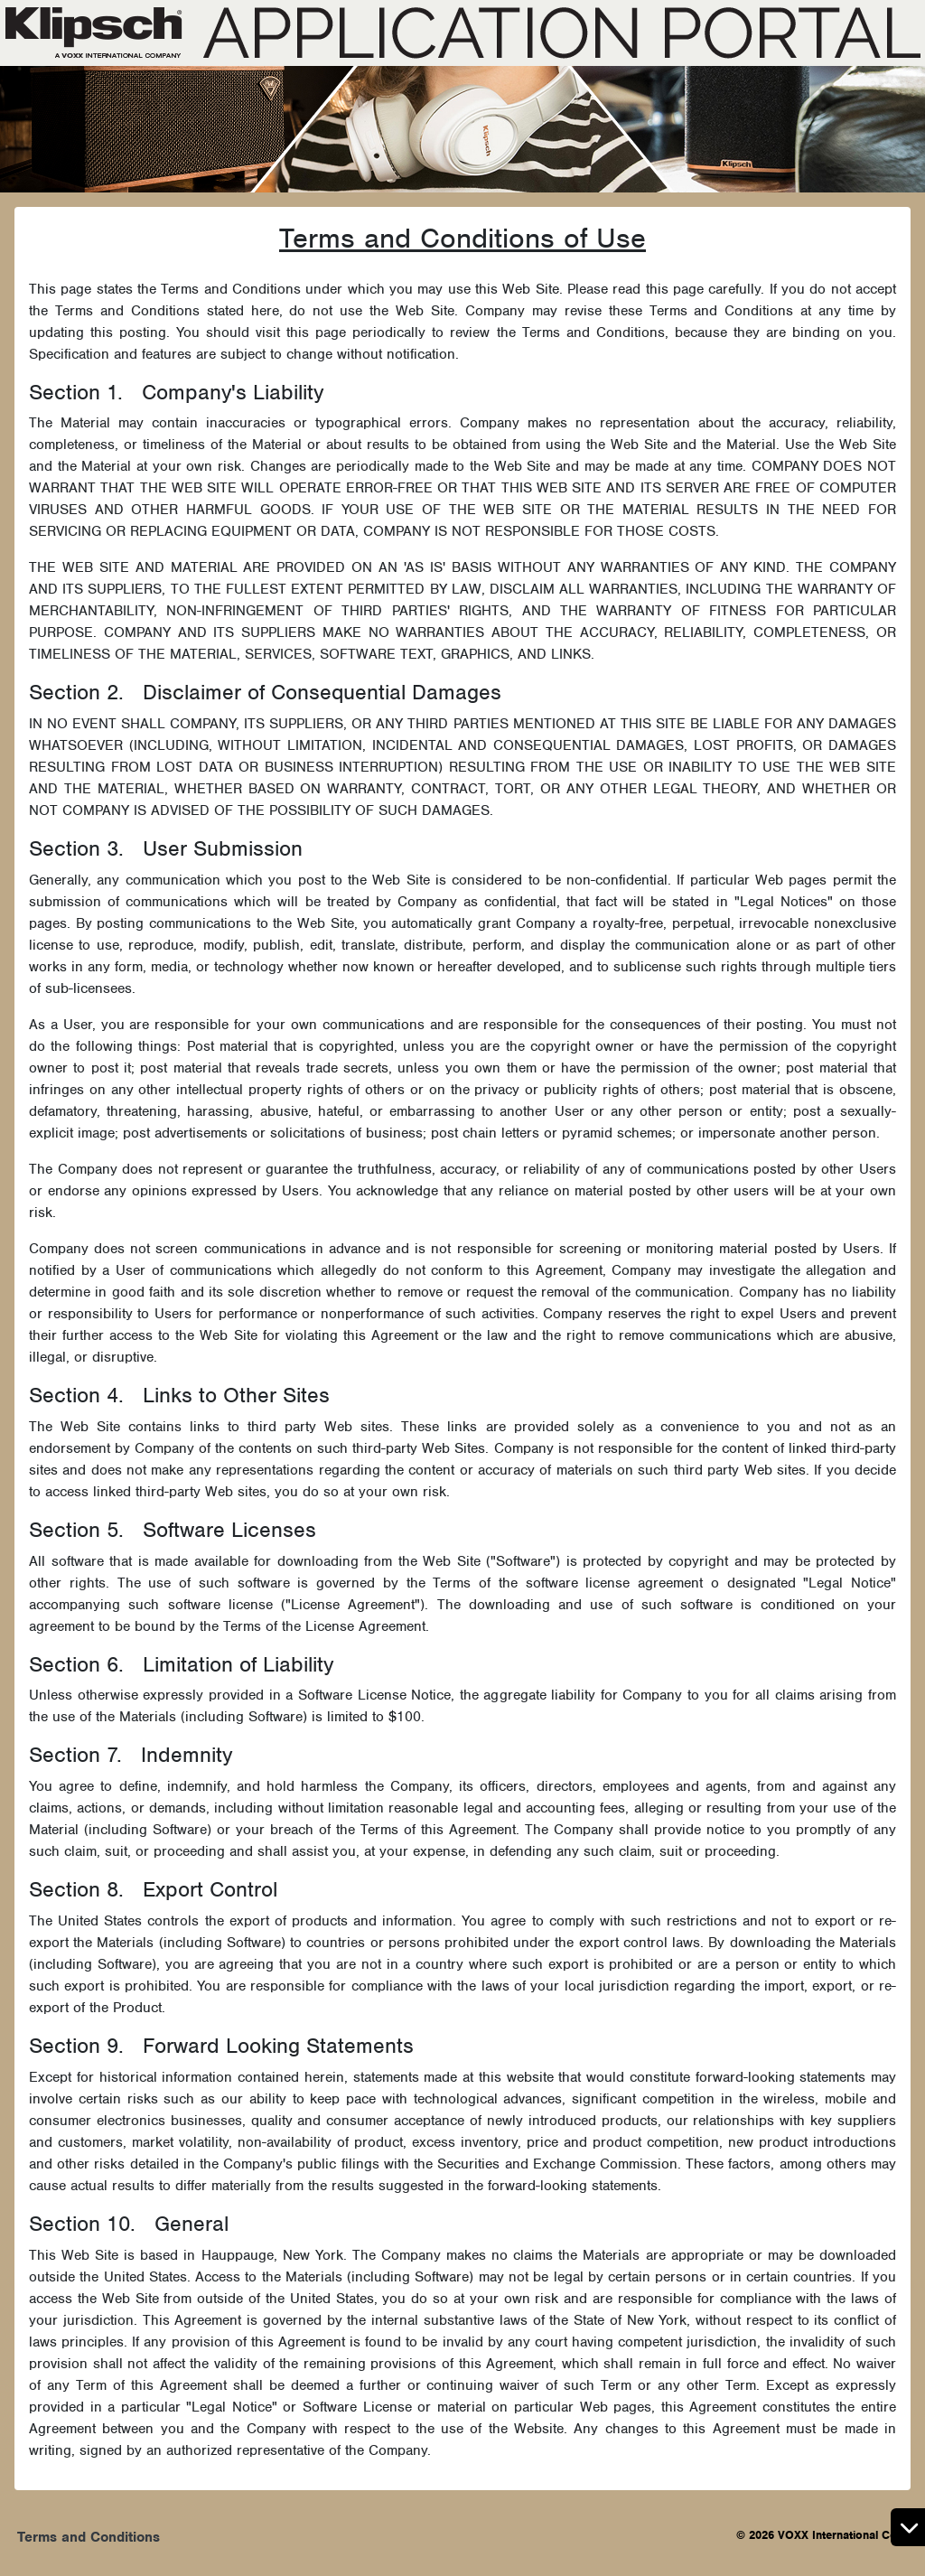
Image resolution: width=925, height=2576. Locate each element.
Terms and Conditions (88, 2537)
